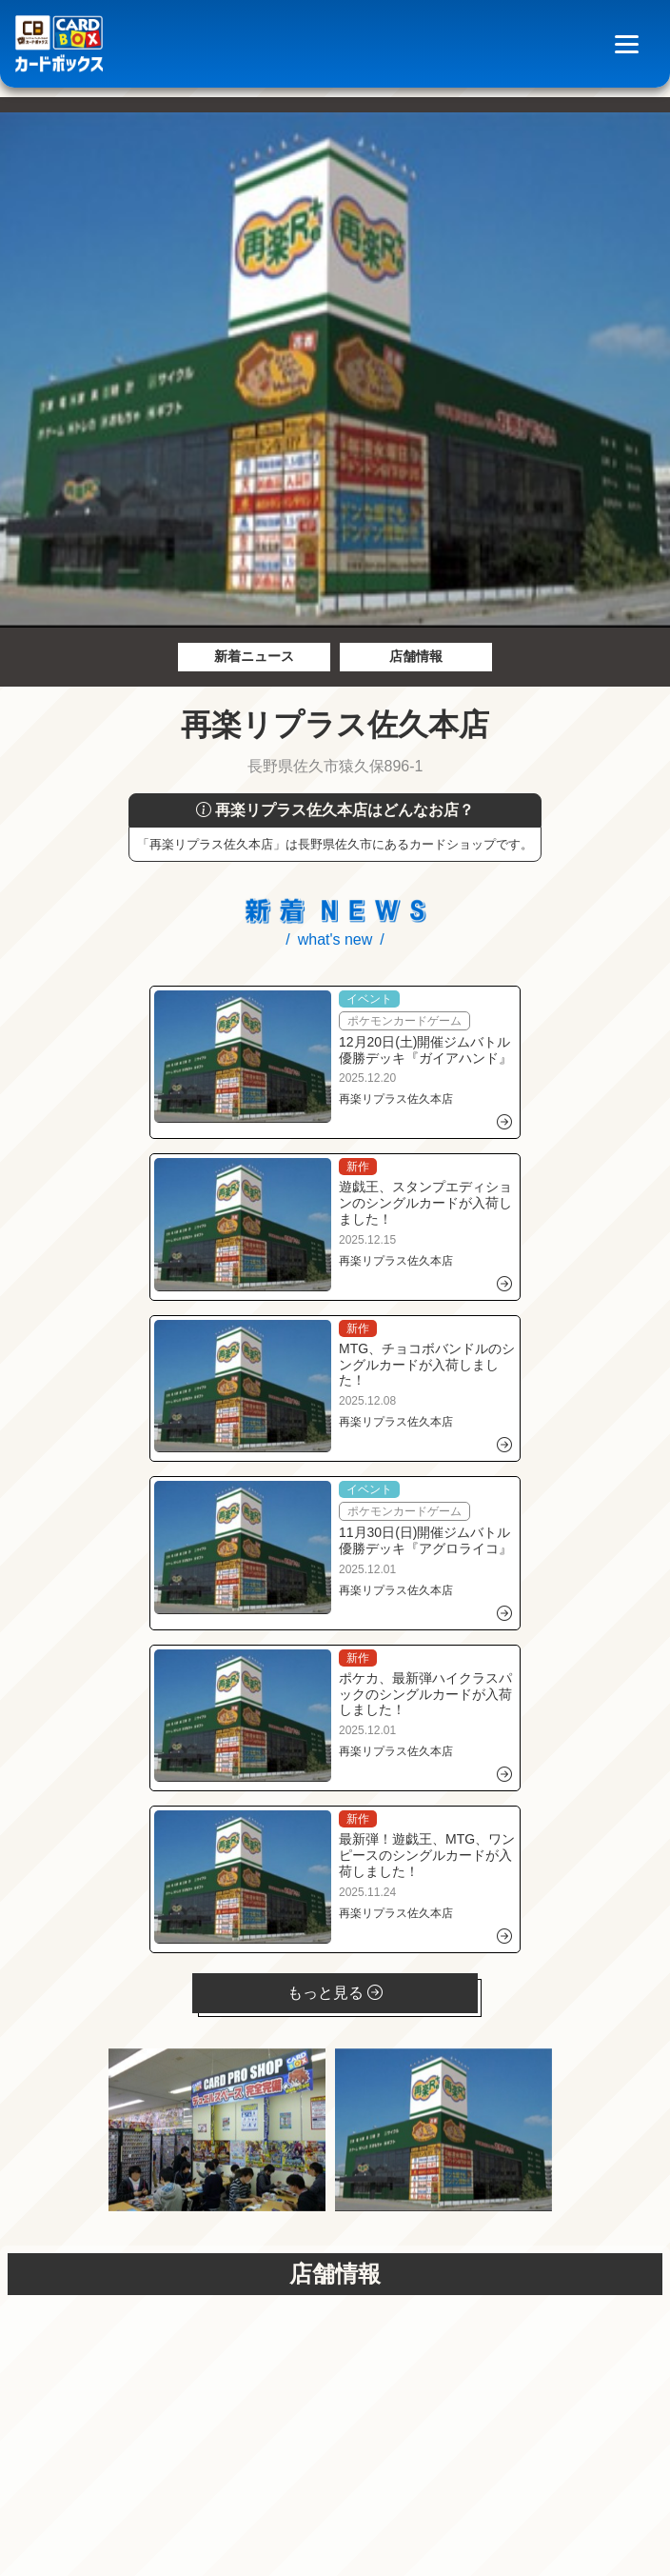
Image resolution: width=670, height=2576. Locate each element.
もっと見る (335, 1993)
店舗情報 (416, 656)
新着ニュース (254, 656)
